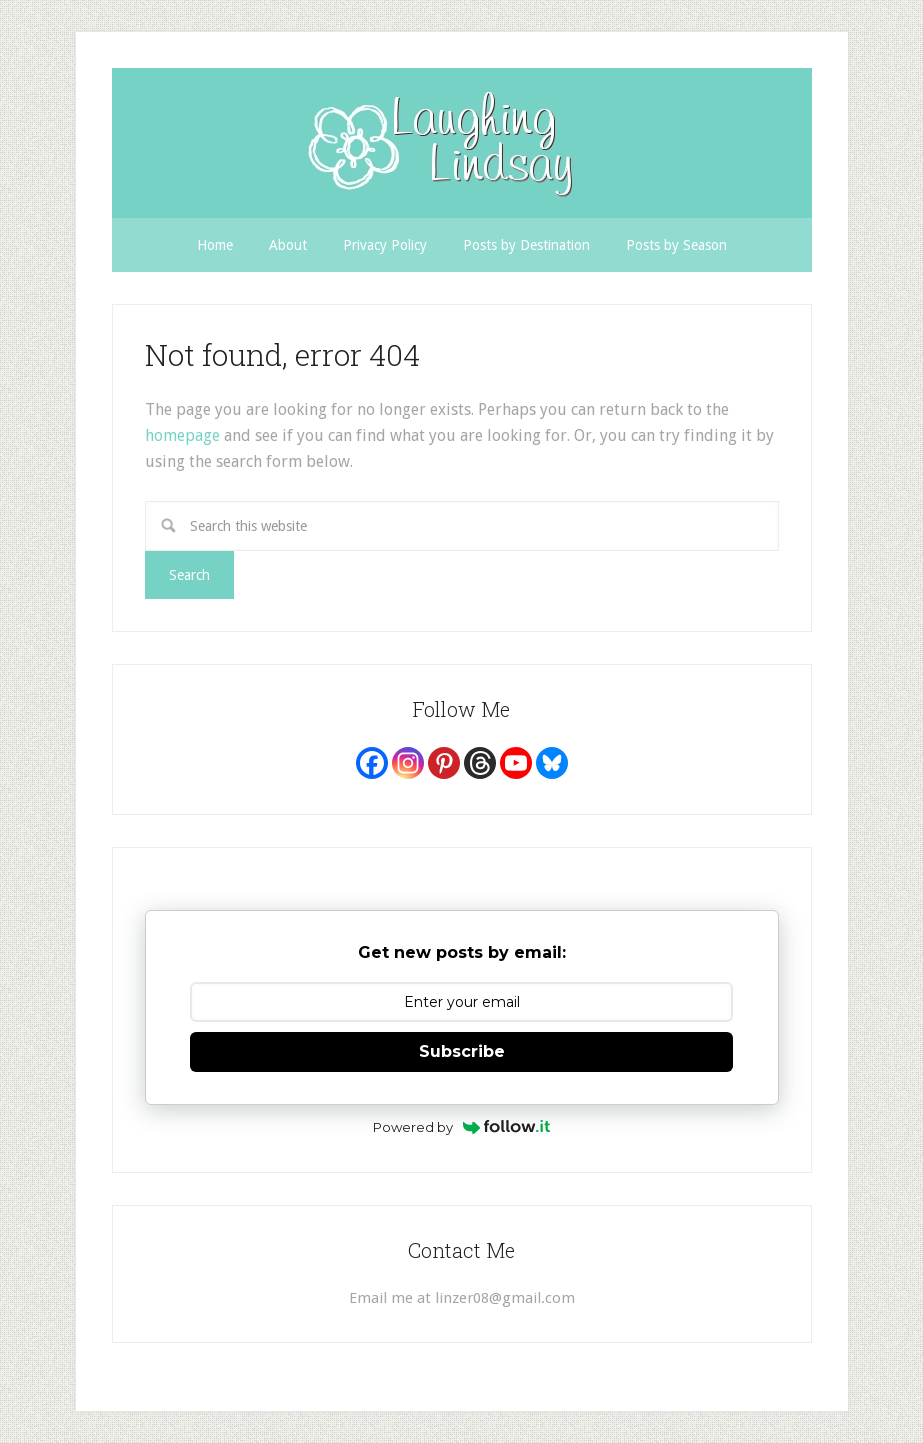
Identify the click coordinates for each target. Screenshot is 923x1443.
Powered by (461, 1127)
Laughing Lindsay (462, 143)
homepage (182, 435)
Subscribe (462, 1051)
